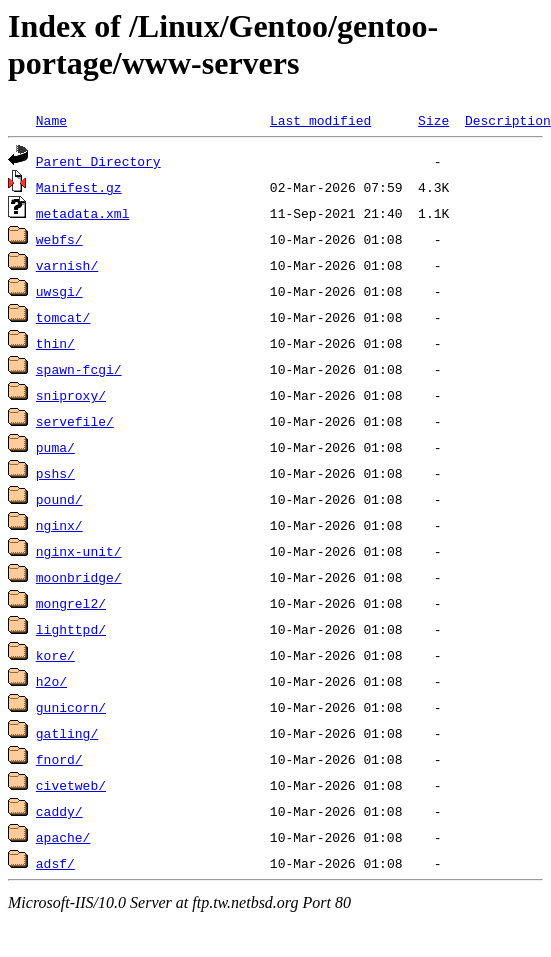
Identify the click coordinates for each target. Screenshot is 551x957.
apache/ (63, 837)
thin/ (55, 343)
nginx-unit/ (79, 551)
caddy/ (59, 811)
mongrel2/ (71, 603)
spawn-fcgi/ (79, 369)
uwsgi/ (59, 291)
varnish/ (67, 265)
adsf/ (55, 863)
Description (508, 120)
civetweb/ (71, 785)
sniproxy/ (71, 395)
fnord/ (59, 759)
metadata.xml (83, 213)
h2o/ (51, 681)
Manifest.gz (79, 187)
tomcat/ (63, 317)
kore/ (55, 655)
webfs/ (59, 239)
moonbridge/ (79, 577)
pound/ (59, 499)
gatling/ (67, 733)
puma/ (55, 447)
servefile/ (75, 421)
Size (433, 120)
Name (51, 120)
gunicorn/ (71, 707)
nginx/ (59, 525)
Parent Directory (98, 161)
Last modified (320, 120)
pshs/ (55, 473)
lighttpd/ (71, 629)
